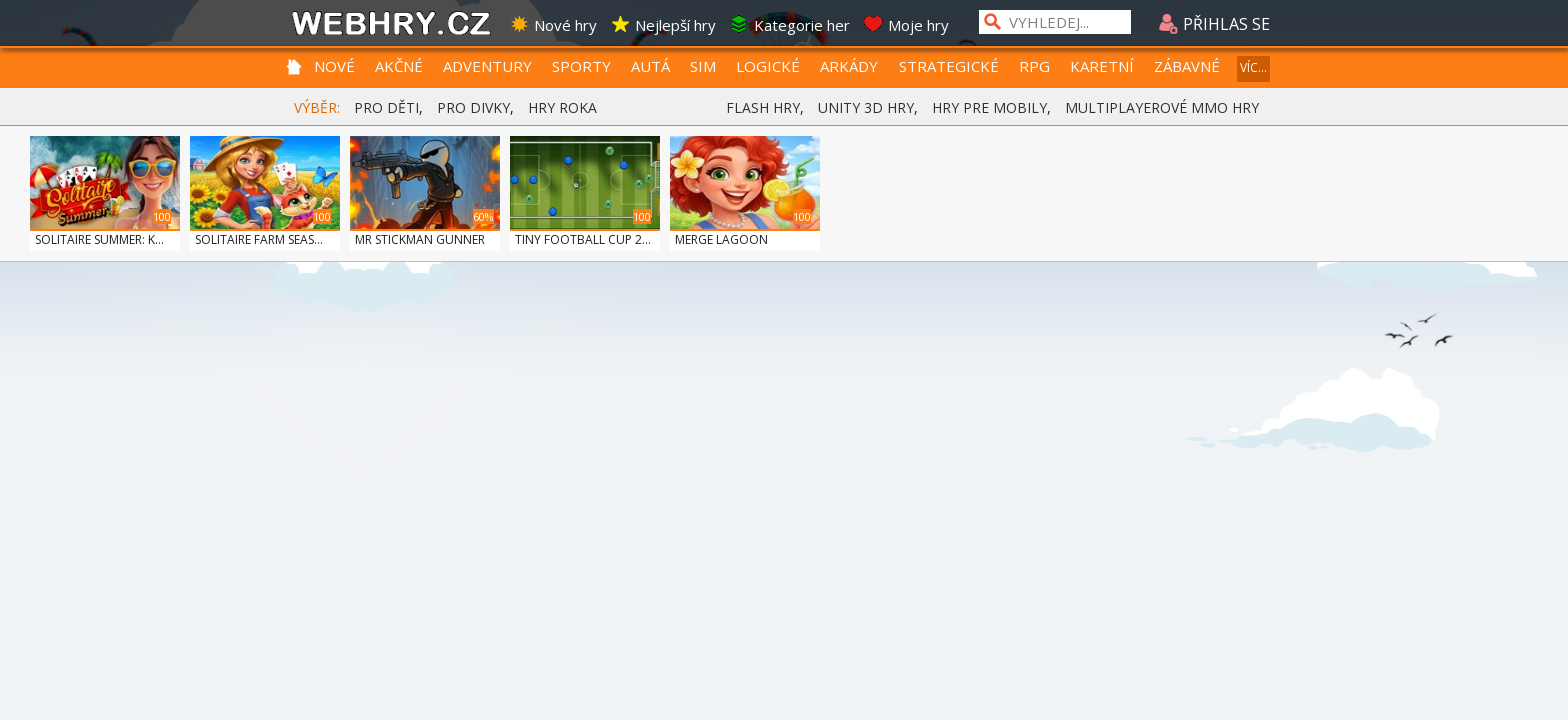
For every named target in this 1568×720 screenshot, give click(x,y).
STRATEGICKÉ (949, 66)
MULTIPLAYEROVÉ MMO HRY (1162, 107)
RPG (1034, 66)
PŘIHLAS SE (1214, 24)
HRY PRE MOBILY (989, 107)
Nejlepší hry (663, 25)
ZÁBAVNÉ (1187, 66)
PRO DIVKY (473, 107)
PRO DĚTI (386, 107)
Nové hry (553, 25)
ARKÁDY (849, 66)
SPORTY (581, 66)
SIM (703, 66)
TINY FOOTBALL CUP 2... (583, 239)
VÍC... (1253, 67)
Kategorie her (789, 25)
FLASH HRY (763, 107)
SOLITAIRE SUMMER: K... (99, 239)
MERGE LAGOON (721, 239)
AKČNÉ (399, 66)
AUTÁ (650, 66)
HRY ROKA (562, 107)
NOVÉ (334, 66)
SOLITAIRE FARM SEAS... (259, 239)
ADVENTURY (487, 66)
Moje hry (906, 25)
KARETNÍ (1102, 66)
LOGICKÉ (768, 66)
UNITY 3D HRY (866, 107)
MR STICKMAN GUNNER (420, 239)
